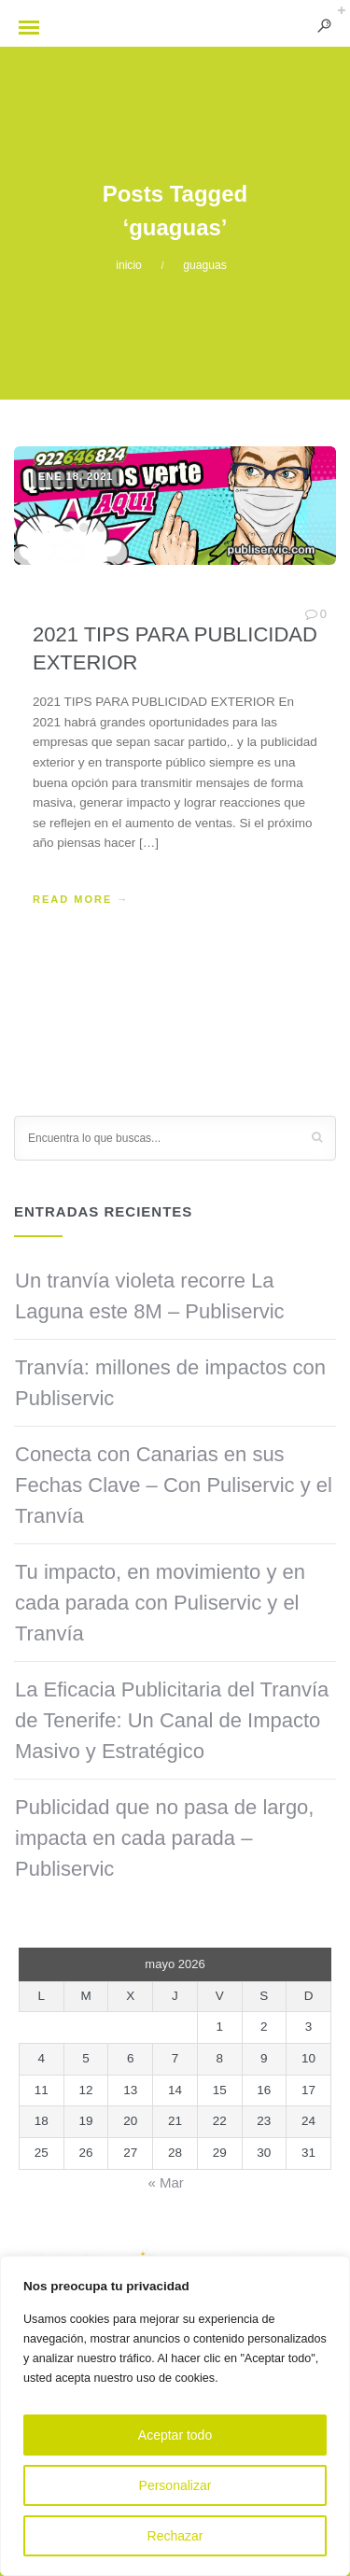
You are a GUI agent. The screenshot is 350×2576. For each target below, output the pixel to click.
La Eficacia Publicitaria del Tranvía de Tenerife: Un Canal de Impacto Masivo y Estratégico (172, 1720)
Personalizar (175, 2485)
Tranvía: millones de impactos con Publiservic (170, 1383)
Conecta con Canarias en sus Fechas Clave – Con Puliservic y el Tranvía (173, 1485)
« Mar (165, 2182)
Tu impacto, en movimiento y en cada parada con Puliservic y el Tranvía (160, 1602)
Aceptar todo (175, 2435)
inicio (129, 265)
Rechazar (175, 2535)
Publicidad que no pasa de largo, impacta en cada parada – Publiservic (164, 1837)
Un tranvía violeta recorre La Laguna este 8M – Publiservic (150, 1296)
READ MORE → (81, 899)
